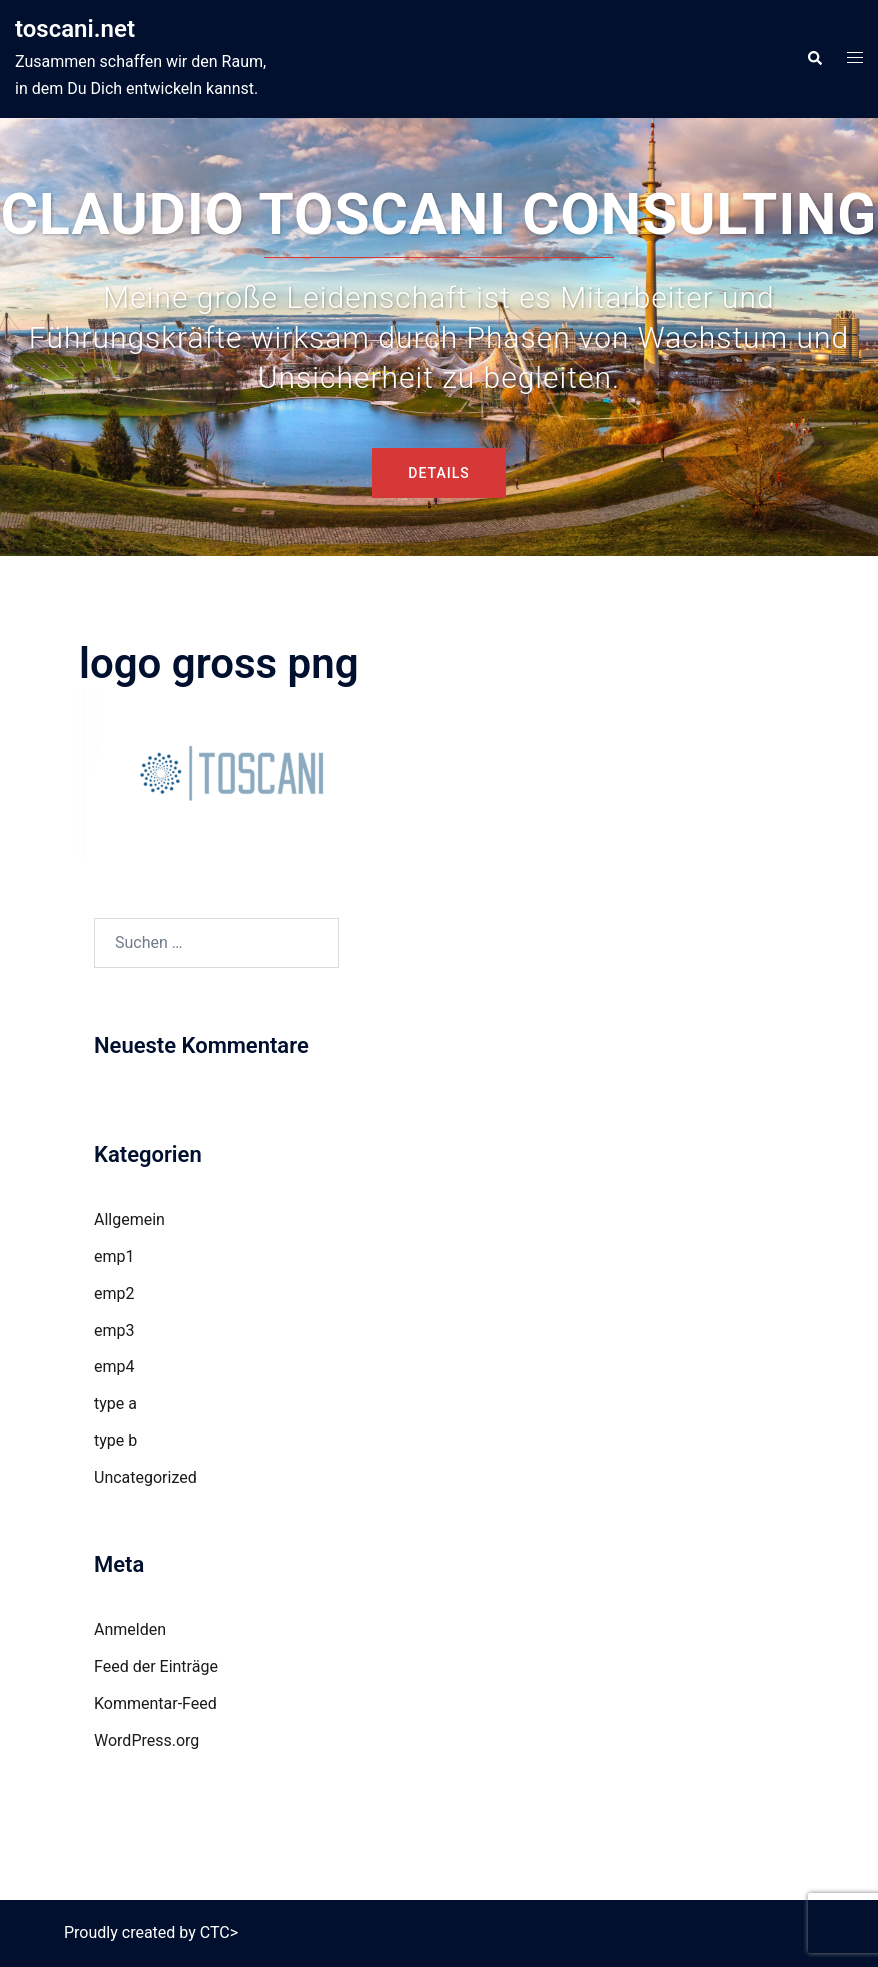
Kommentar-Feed (155, 1703)
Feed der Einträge (156, 1666)
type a (115, 1403)
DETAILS (438, 473)
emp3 (114, 1330)
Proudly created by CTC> (151, 1932)
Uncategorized (145, 1477)
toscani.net (75, 29)
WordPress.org (146, 1740)
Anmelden (130, 1629)
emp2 (114, 1293)
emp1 (114, 1256)
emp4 (114, 1366)
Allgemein (129, 1219)
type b (115, 1440)
